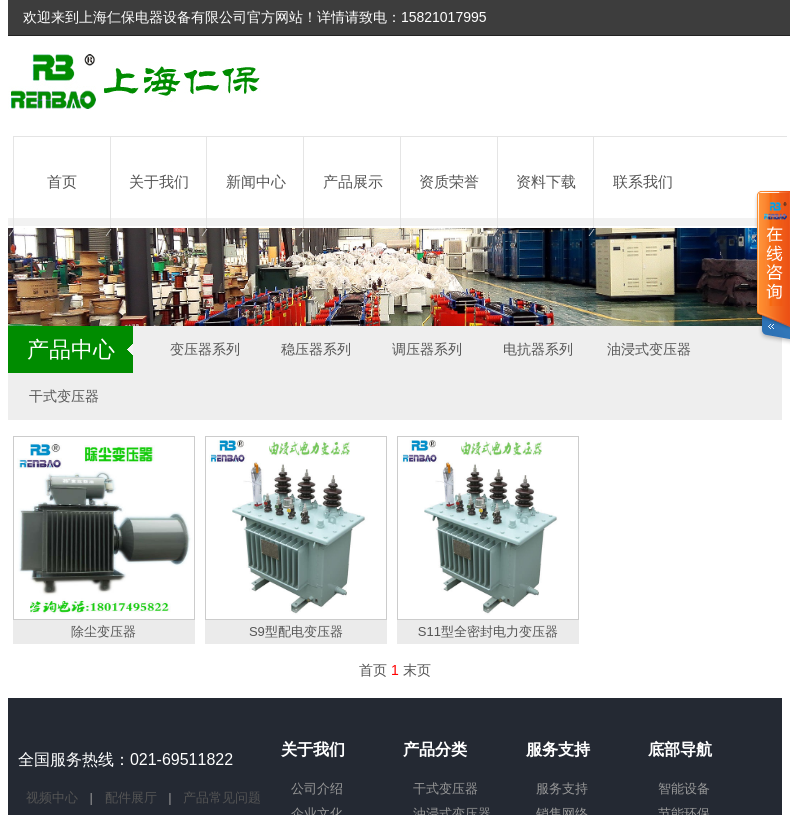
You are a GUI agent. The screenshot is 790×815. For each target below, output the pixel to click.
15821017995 (444, 17)
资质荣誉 (449, 181)
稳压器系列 (316, 349)
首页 (62, 181)
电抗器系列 (538, 349)
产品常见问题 (222, 797)
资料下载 (546, 181)
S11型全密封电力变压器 (488, 631)
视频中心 (54, 797)
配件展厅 (133, 797)
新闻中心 (256, 181)
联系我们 (643, 181)
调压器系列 (427, 349)
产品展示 (353, 181)
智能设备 (684, 788)
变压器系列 (205, 349)
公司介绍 (317, 788)
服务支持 (562, 788)
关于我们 (159, 181)
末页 (417, 670)
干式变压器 (64, 396)
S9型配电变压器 (296, 631)
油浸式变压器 (649, 349)
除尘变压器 (103, 631)
